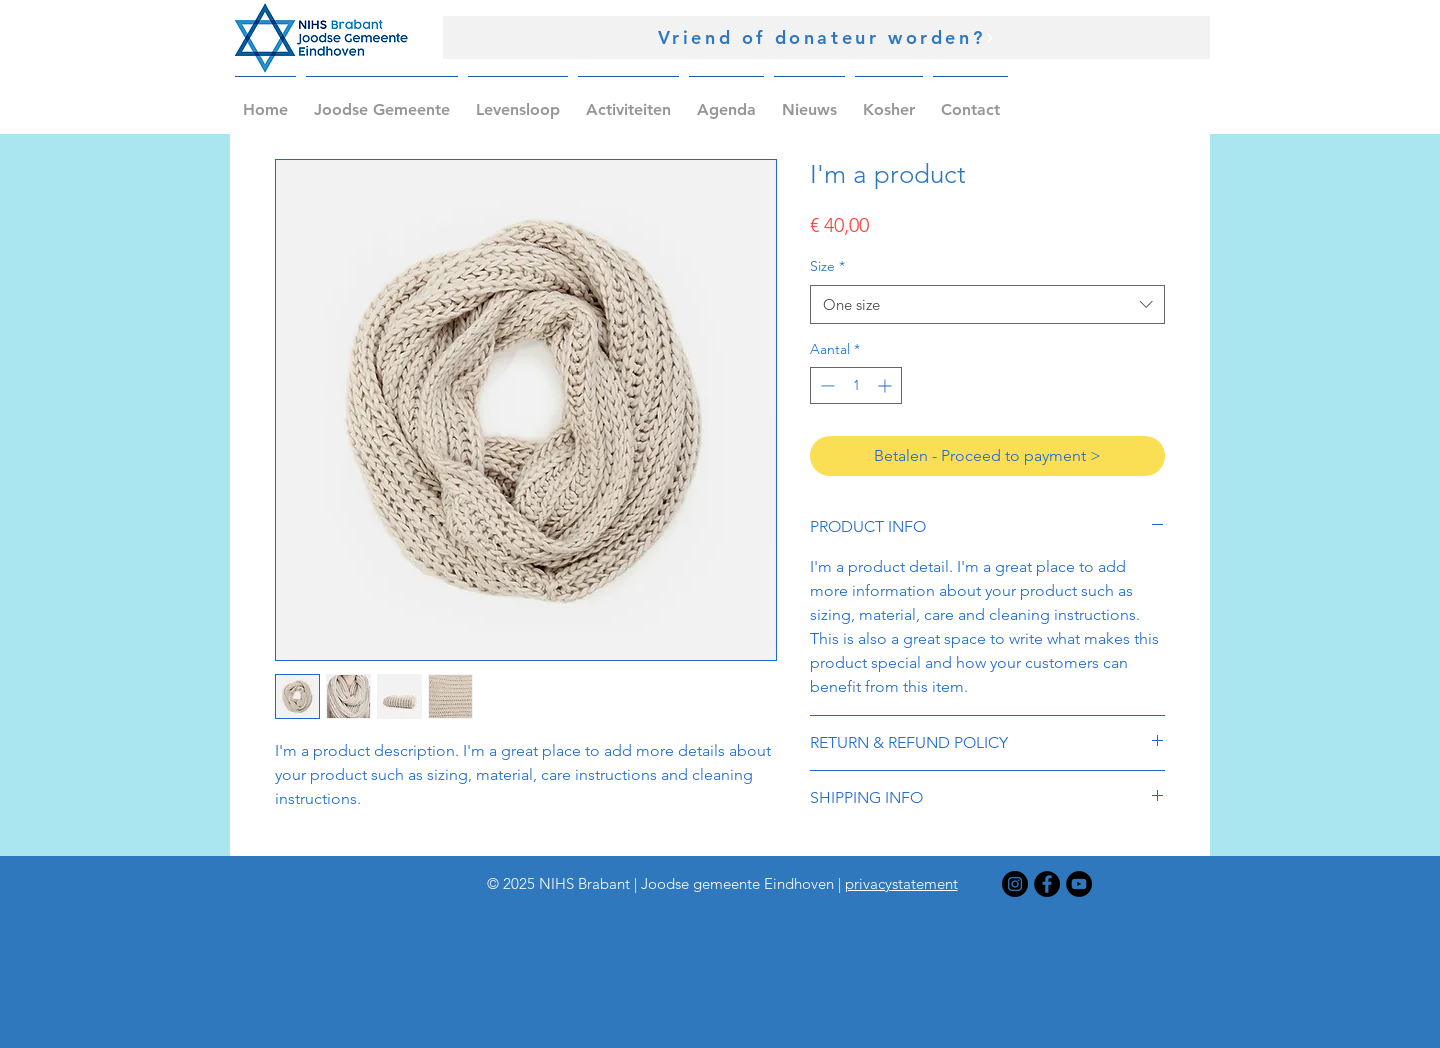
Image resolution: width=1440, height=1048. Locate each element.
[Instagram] (1015, 884)
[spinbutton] (856, 385)
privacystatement (901, 883)
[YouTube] (1079, 884)
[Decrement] (825, 385)
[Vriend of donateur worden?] (826, 37)
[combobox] (987, 304)
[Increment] (886, 385)
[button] (382, 101)
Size (827, 266)
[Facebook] (1047, 884)
